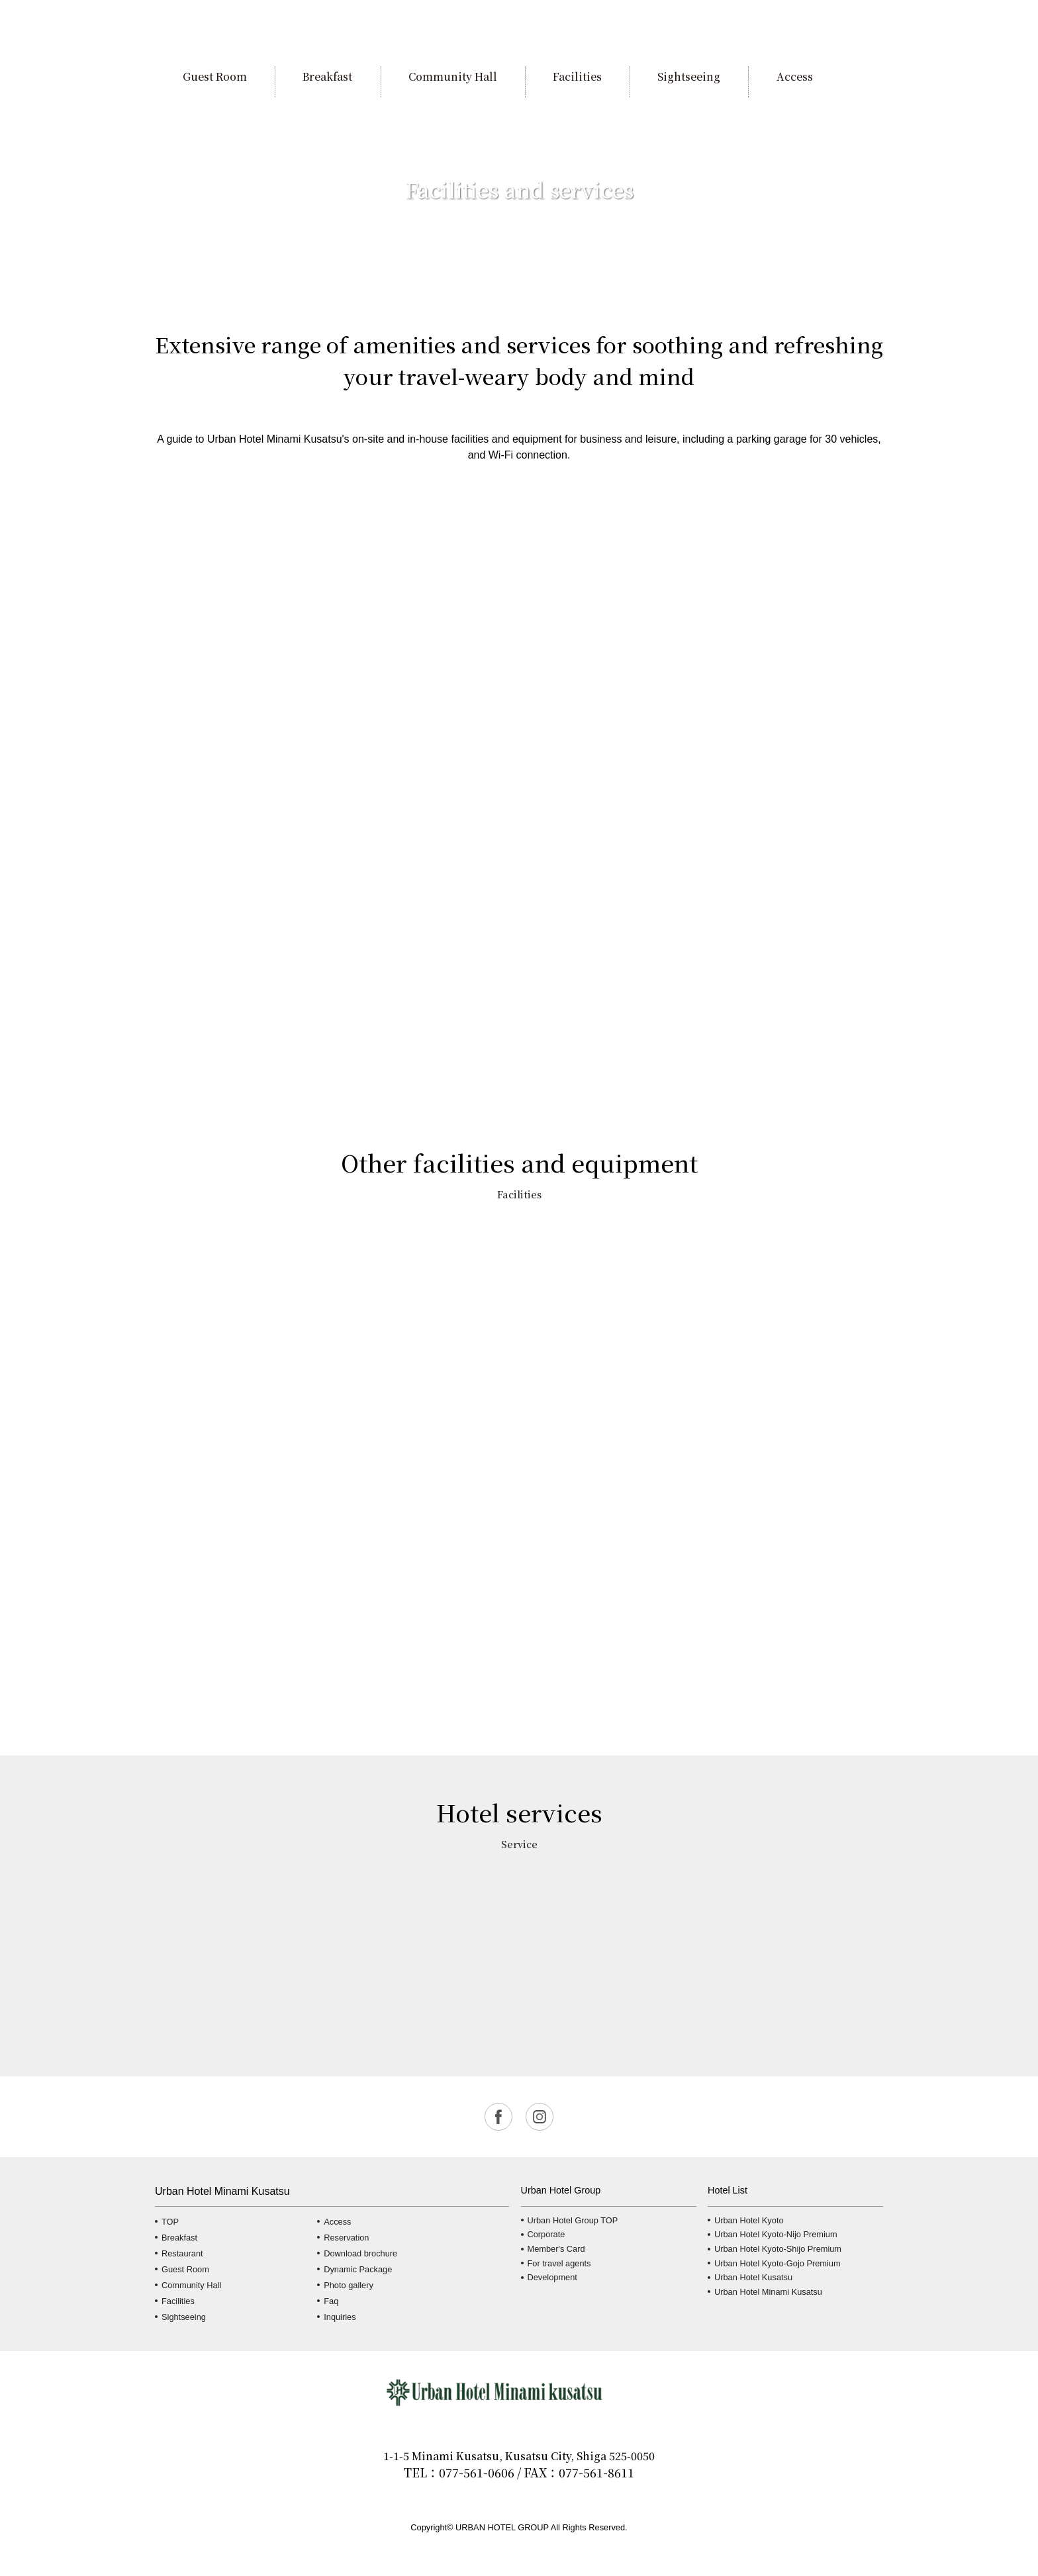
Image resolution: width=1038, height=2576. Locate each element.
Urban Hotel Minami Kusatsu (768, 2292)
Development (552, 2277)
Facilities (178, 2301)
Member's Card (556, 2249)
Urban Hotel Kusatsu (753, 2277)
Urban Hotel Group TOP (573, 2220)
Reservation (346, 2238)
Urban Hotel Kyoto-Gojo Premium (777, 2263)
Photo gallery (348, 2285)
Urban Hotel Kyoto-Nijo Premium (775, 2234)
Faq (331, 2301)
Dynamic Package (358, 2269)
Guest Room (185, 2269)
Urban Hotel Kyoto (749, 2220)
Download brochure (360, 2253)
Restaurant (182, 2253)
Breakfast (179, 2238)
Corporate (546, 2234)
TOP (170, 2222)
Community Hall (191, 2285)
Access (337, 2222)
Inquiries (339, 2317)
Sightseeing (184, 2317)
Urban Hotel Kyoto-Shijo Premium (777, 2249)
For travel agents (559, 2263)
